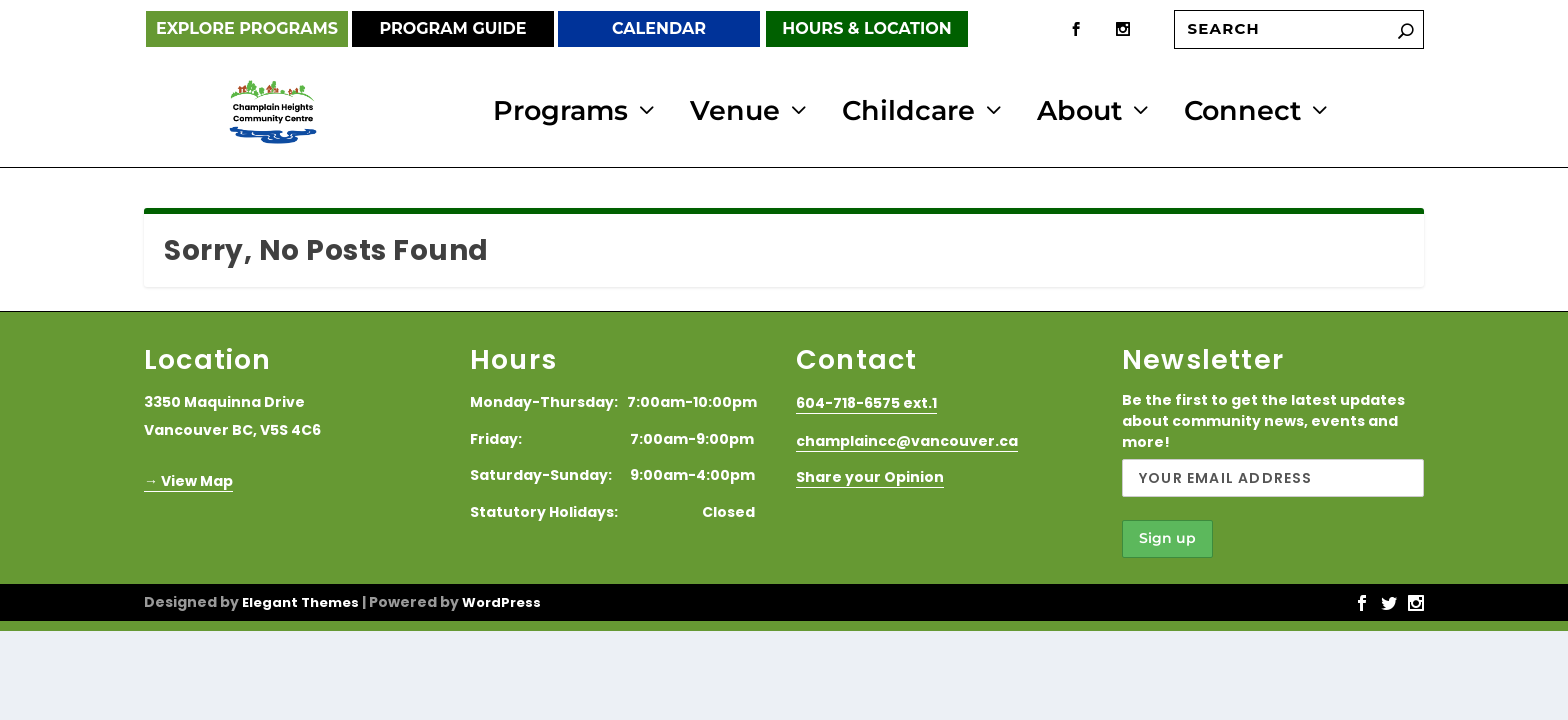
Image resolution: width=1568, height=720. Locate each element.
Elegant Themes (300, 599)
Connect (1242, 112)
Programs (560, 112)
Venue (735, 112)
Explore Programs (247, 28)
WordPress (501, 599)
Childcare (908, 112)
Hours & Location (866, 28)
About (1079, 112)
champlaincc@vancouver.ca (907, 438)
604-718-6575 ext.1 (866, 401)
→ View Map (188, 478)
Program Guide (452, 28)
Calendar (659, 28)
